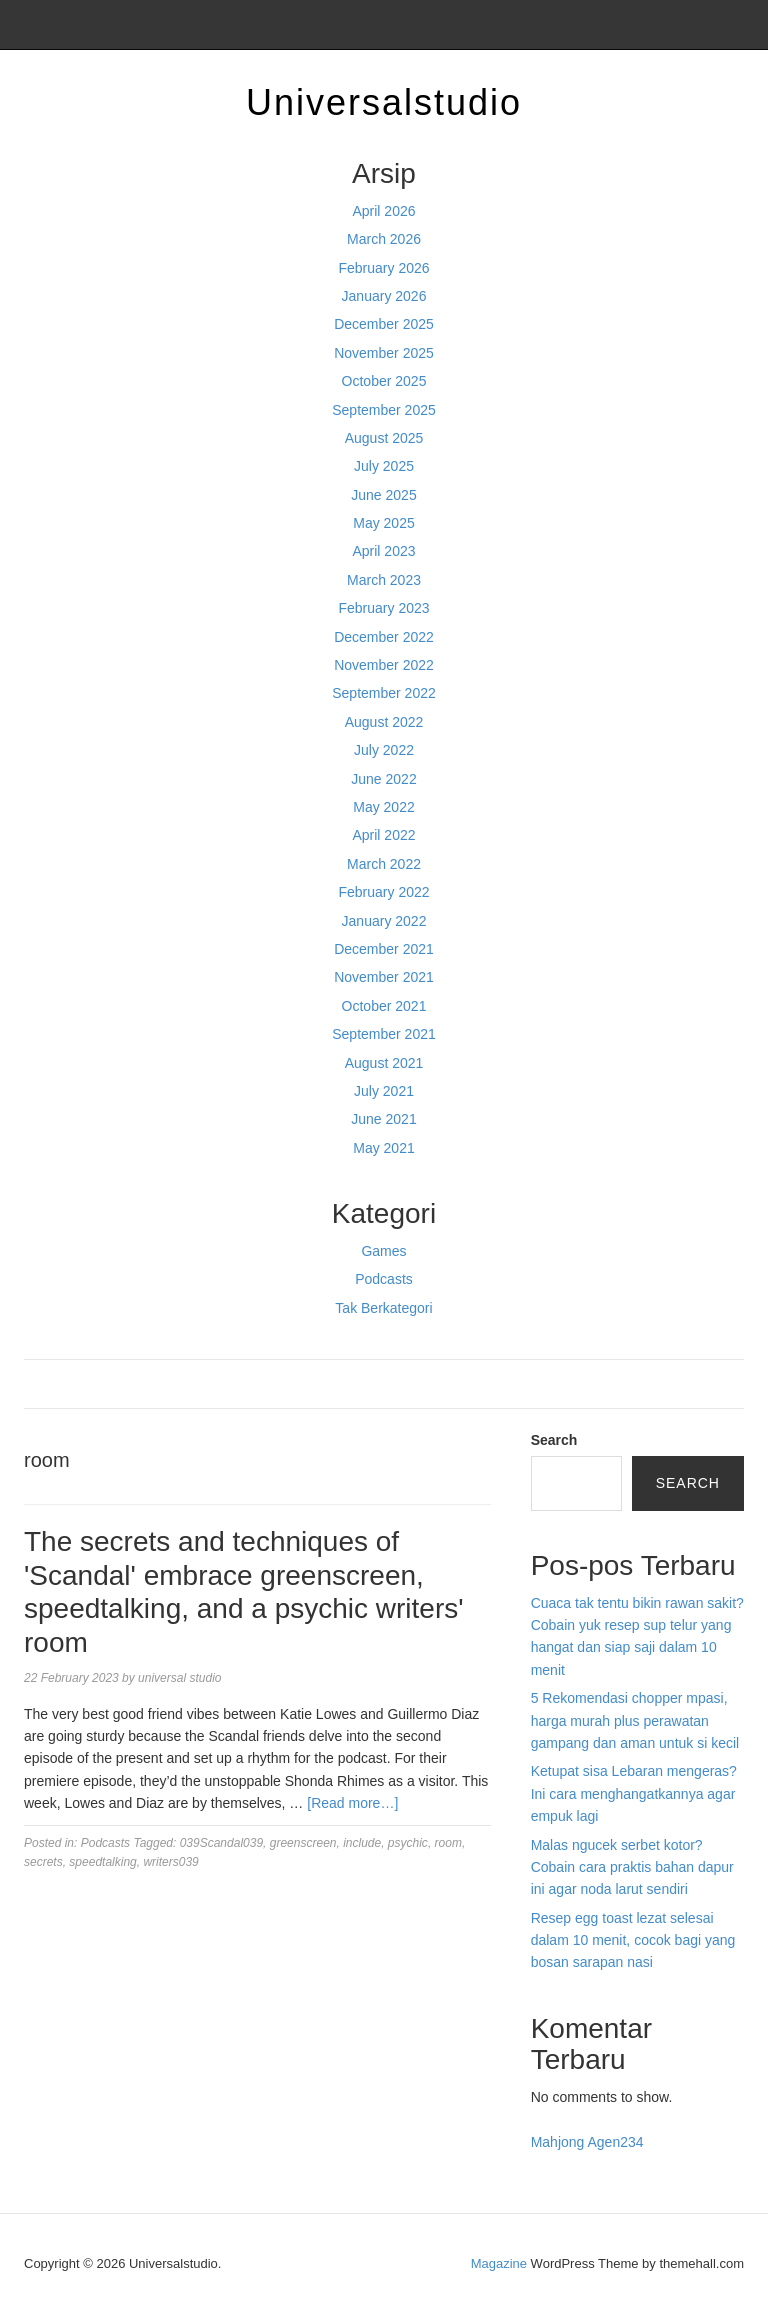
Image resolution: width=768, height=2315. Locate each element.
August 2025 (384, 438)
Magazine (499, 2263)
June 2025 (383, 495)
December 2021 (384, 949)
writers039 (170, 1862)
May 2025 (383, 523)
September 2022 (384, 693)
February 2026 (383, 268)
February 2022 (383, 892)
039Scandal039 (221, 1843)
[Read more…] (352, 1803)
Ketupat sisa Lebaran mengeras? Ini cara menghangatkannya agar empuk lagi (634, 1793)
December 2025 (384, 324)
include (362, 1843)
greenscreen (303, 1843)
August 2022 (384, 722)
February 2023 (383, 608)
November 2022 (384, 665)
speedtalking (102, 1862)
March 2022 (384, 864)
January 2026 (384, 296)
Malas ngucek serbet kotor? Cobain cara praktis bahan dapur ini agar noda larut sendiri (632, 1867)
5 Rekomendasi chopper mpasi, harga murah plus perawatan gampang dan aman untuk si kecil (635, 1720)
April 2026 (383, 211)
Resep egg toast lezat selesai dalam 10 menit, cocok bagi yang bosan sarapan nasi (633, 1940)
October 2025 (384, 381)
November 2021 (384, 977)
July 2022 (384, 750)
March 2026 (384, 239)
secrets (43, 1862)
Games (383, 1251)
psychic (408, 1843)
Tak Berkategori (383, 1308)
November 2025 (384, 353)
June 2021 (383, 1119)
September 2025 (384, 410)
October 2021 (384, 1006)
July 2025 (384, 466)
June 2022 (383, 779)
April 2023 (383, 551)
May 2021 (383, 1148)
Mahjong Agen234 (587, 2142)
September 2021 (384, 1034)
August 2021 (384, 1063)
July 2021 (384, 1091)
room (448, 1843)
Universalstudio (384, 102)
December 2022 (384, 637)
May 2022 (383, 807)
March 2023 (384, 580)
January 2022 (384, 921)
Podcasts (384, 1279)
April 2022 (383, 835)
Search (554, 1440)
